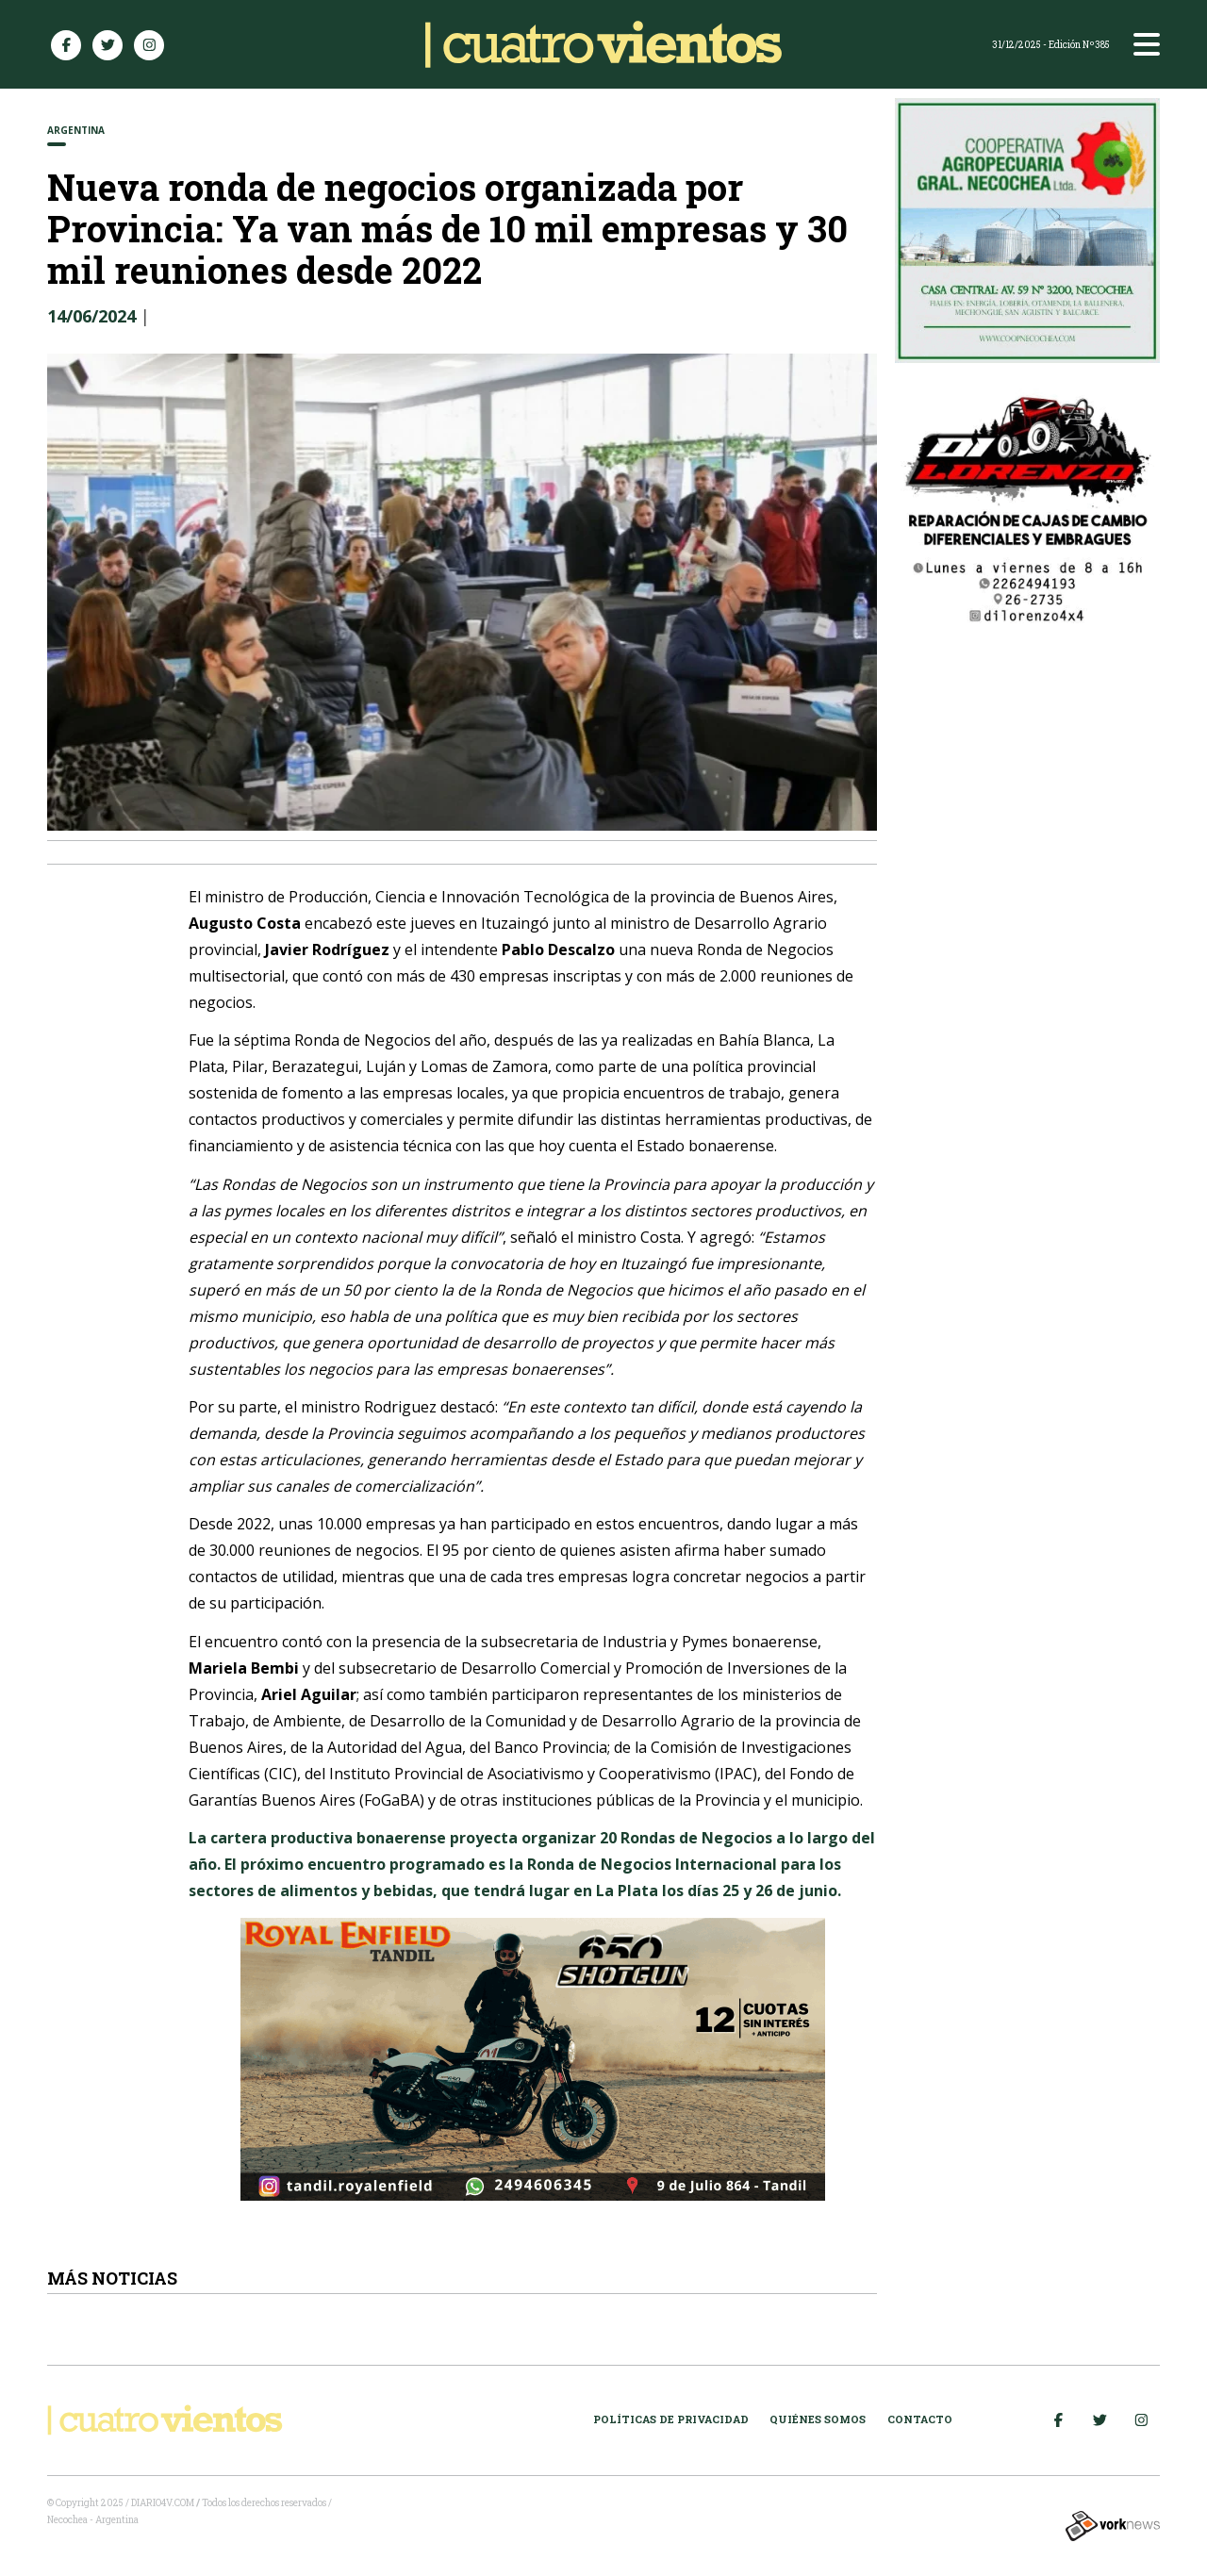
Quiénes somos (817, 2419)
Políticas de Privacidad (671, 2419)
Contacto (919, 2419)
